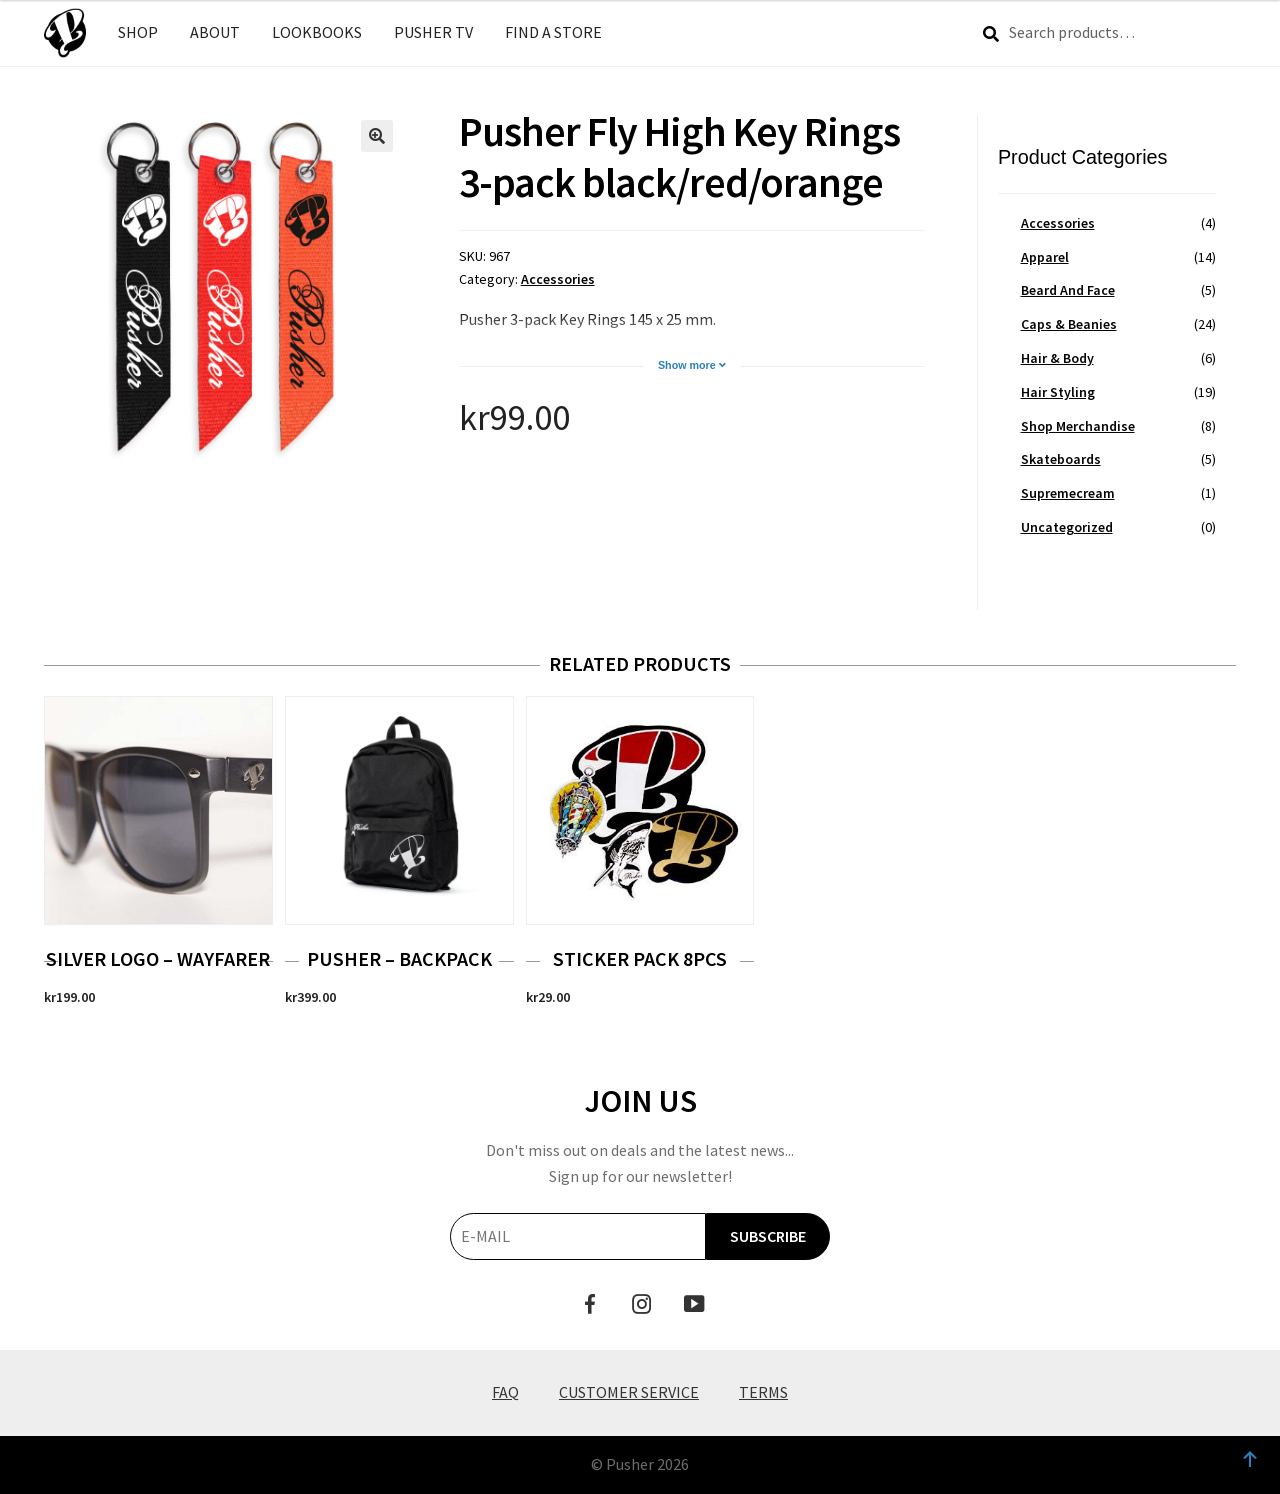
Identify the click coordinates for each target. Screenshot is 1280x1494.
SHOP (138, 32)
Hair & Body (1057, 358)
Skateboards (1061, 459)
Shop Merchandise (1078, 426)
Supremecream (1068, 493)
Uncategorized (1067, 527)
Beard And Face (1068, 290)
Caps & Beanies (1069, 324)
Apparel (1045, 257)
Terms (763, 1392)
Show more (692, 365)
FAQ (505, 1392)
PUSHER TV (433, 32)
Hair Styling (1058, 392)
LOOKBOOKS (317, 32)
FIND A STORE (553, 32)
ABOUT (215, 32)
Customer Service (629, 1392)
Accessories (558, 279)
